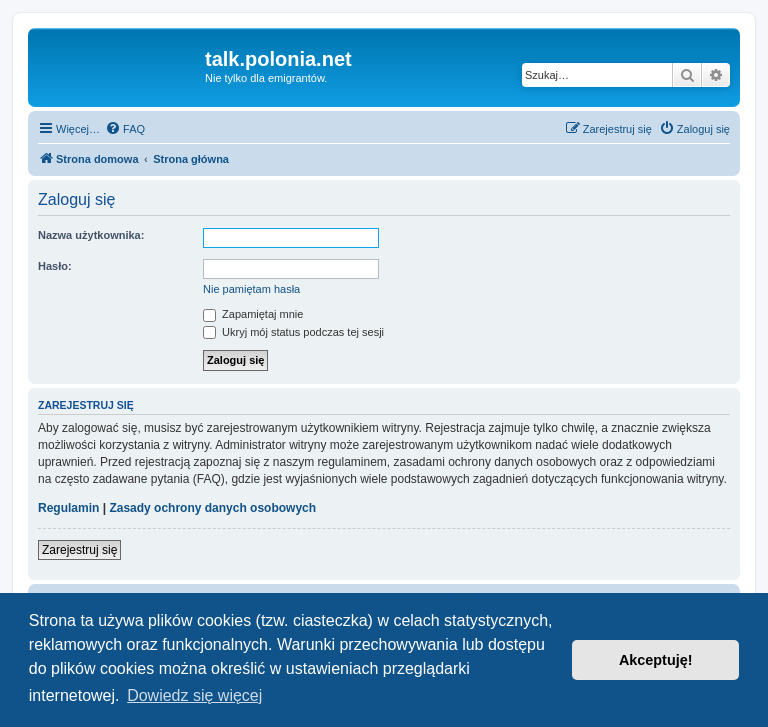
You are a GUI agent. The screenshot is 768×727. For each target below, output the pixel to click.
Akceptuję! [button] (656, 660)
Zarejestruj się (79, 550)
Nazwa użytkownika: (91, 235)
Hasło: (55, 266)
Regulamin (68, 508)
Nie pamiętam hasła (251, 289)
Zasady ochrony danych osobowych (212, 508)
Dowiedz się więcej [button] (194, 695)
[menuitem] (125, 129)
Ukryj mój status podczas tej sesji (293, 332)
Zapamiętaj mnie (253, 314)
